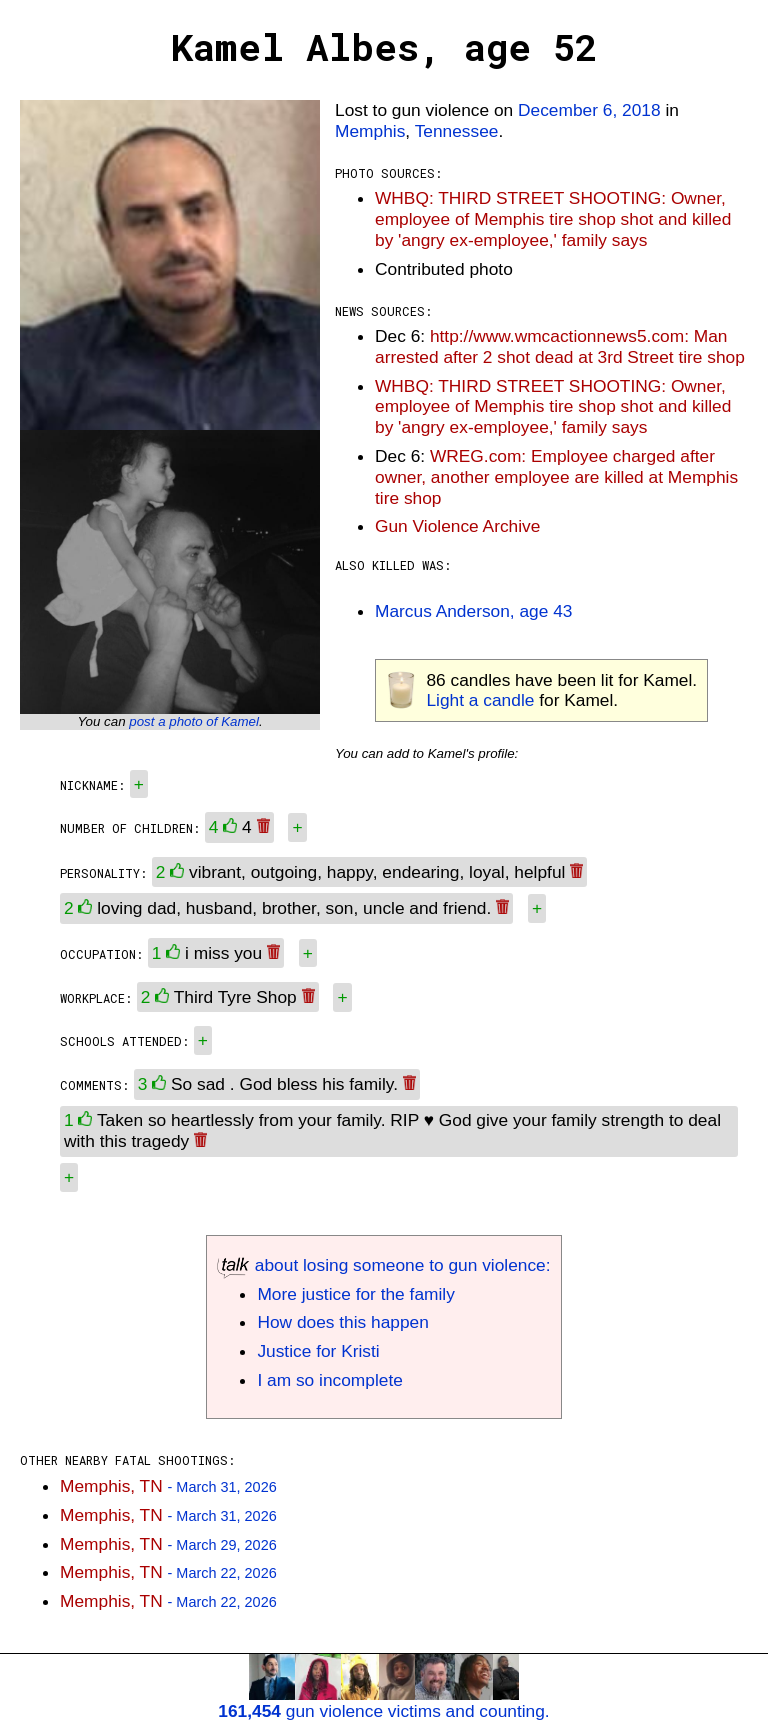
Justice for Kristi (318, 1351)
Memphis (370, 131)
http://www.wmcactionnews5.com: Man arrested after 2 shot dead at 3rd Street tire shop (560, 346)
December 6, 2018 (589, 110)
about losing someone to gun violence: (383, 1265)
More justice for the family (355, 1294)
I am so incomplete (329, 1380)
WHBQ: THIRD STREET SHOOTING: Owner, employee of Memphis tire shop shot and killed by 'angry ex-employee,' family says (553, 219)
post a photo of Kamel (194, 721)
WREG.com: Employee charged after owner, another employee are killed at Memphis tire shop (556, 477)
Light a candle (480, 700)
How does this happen (342, 1322)
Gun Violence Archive (457, 526)
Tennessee (457, 131)
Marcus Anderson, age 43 (473, 611)
